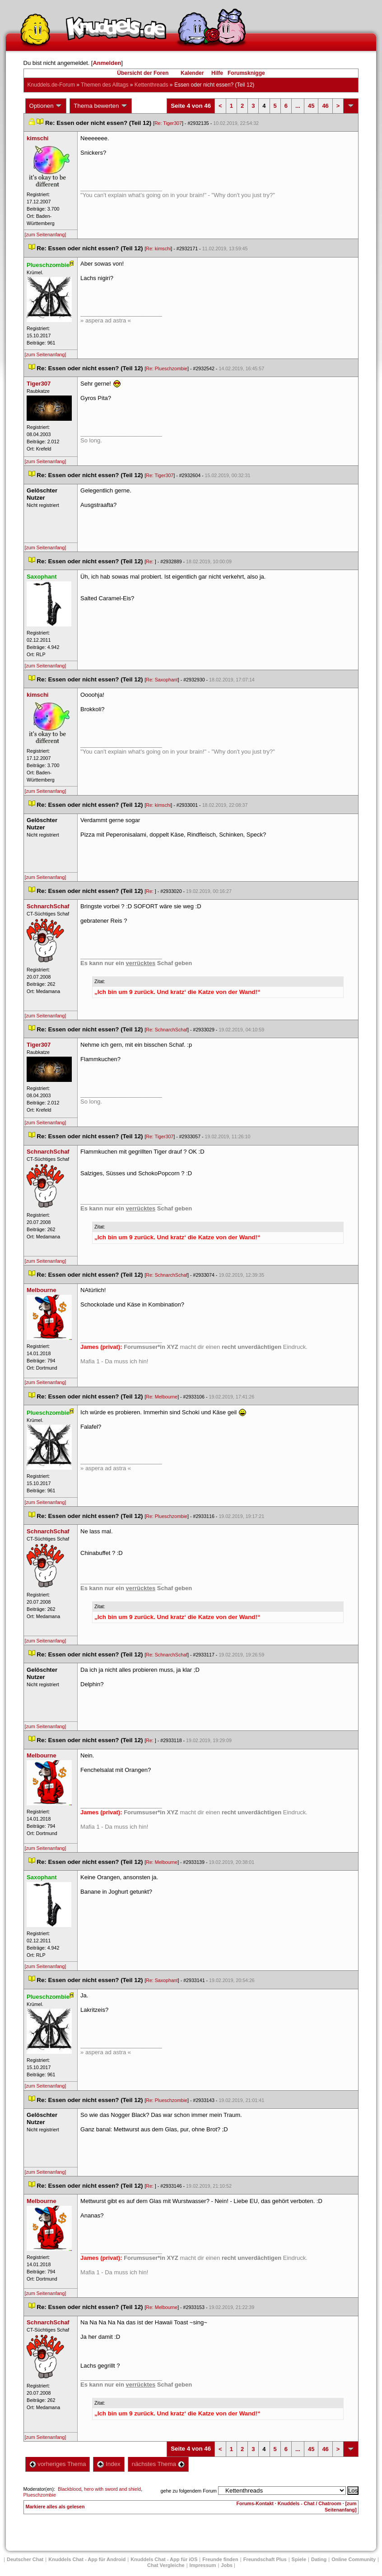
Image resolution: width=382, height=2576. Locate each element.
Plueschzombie (39, 2495)
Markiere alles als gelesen (55, 2506)
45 (311, 105)
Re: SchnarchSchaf (166, 1029)
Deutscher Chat (25, 2559)
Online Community (353, 2559)
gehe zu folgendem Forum (189, 2490)
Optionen (46, 106)
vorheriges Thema (57, 2464)
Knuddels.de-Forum (51, 85)
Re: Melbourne (161, 1396)
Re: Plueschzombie (166, 368)
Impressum (203, 2565)
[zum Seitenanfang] (45, 234)
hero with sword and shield (112, 2489)
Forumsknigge (246, 73)
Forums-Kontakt (255, 2503)
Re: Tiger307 (168, 123)
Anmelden (107, 63)
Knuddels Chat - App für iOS (163, 2559)
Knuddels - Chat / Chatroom (309, 2503)
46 (325, 105)
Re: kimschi (158, 248)
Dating (318, 2559)
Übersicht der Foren (142, 73)
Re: (150, 561)
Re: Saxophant (162, 679)
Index (108, 2464)
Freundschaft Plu (265, 2559)
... (297, 105)
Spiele (299, 2559)
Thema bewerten (101, 106)
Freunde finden (220, 2559)
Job (227, 2565)
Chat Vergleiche (166, 2565)
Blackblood (69, 2489)
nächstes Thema (158, 2464)
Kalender (192, 73)
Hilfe (217, 73)
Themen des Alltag (104, 85)
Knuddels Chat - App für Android (87, 2559)
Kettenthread (151, 85)
